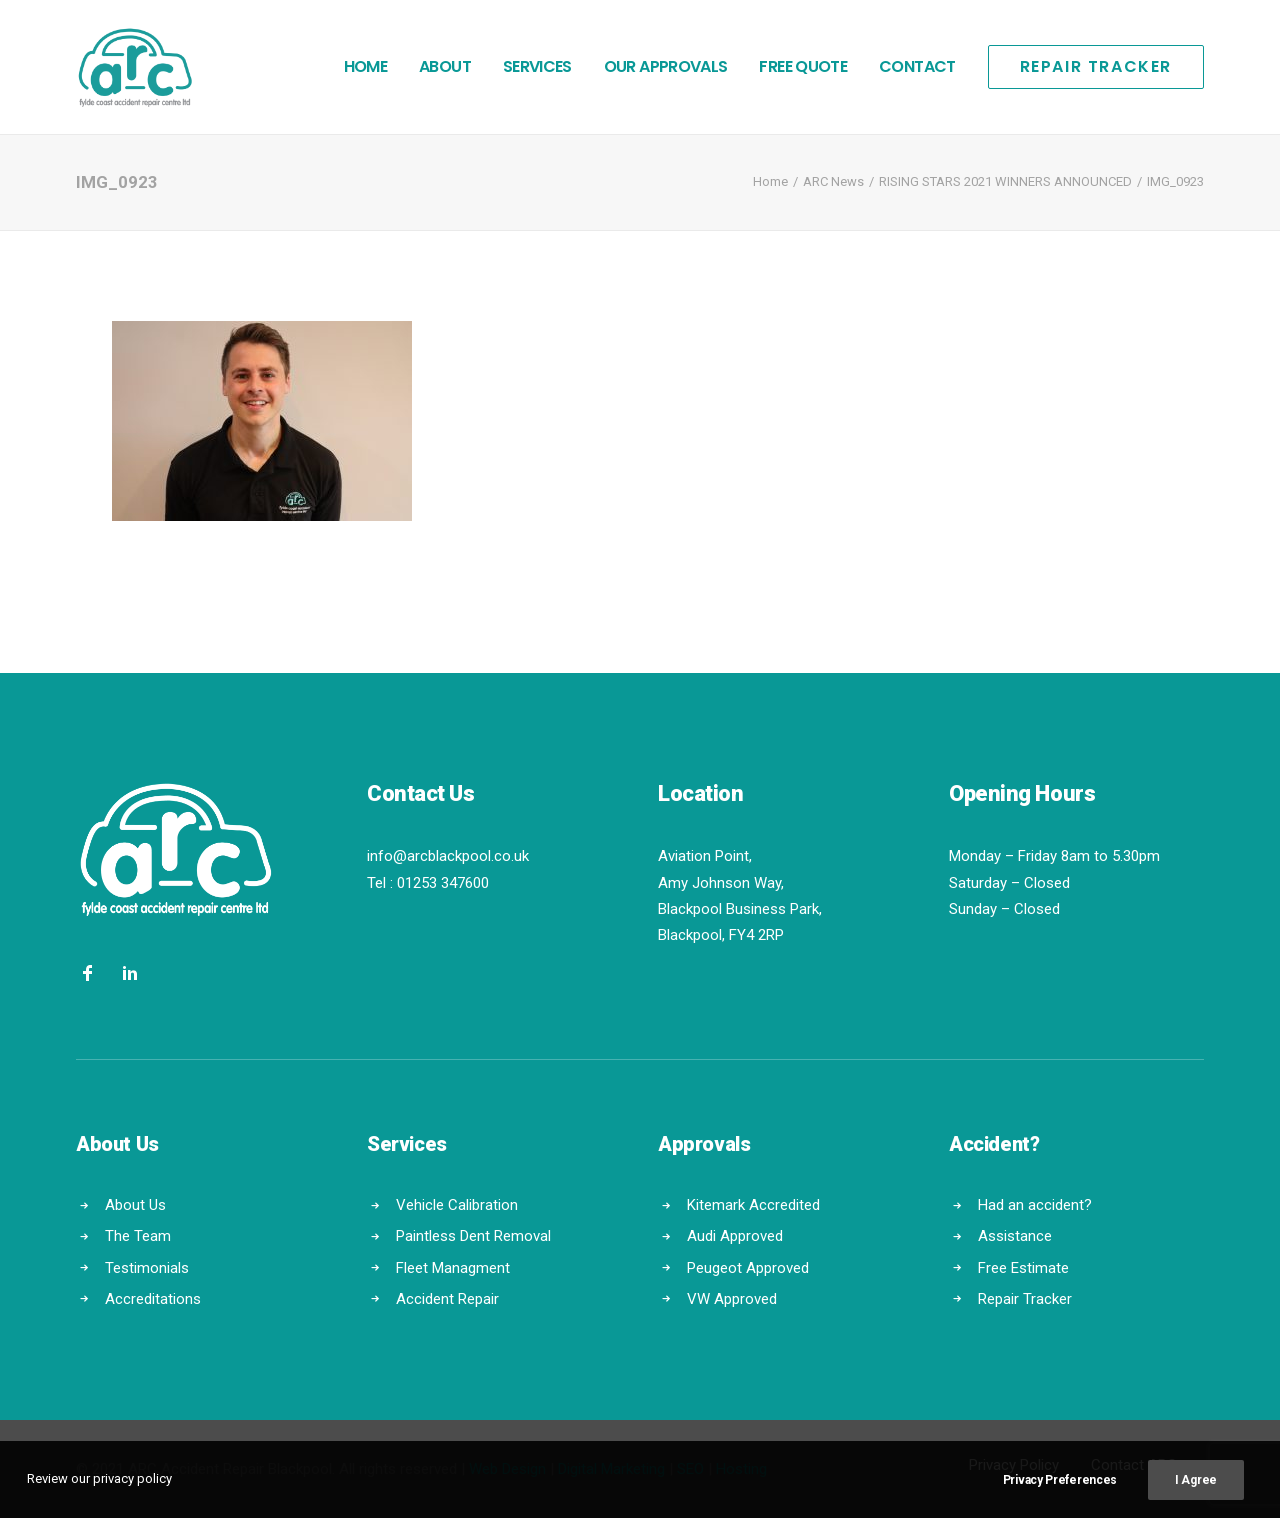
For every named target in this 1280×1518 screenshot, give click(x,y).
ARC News (833, 181)
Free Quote (803, 66)
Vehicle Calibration (457, 1205)
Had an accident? (1035, 1205)
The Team (138, 1236)
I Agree (1196, 1494)
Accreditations (153, 1299)
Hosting (741, 1469)
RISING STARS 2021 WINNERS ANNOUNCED (1005, 181)
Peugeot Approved (748, 1267)
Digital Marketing (611, 1469)
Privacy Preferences (1060, 1494)
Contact (917, 66)
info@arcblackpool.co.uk (448, 856)
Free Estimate (1023, 1267)
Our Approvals (666, 66)
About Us (135, 1205)
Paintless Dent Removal (473, 1236)
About (445, 66)
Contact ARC (1134, 1465)
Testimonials (147, 1267)
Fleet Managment (453, 1267)
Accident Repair (447, 1299)
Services (537, 66)
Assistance (1015, 1236)
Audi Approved (735, 1236)
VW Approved (732, 1299)
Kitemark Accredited (753, 1205)
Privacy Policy (1014, 1465)
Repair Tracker (1025, 1299)
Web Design (507, 1469)
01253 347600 (443, 883)
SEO (690, 1469)
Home (365, 66)
